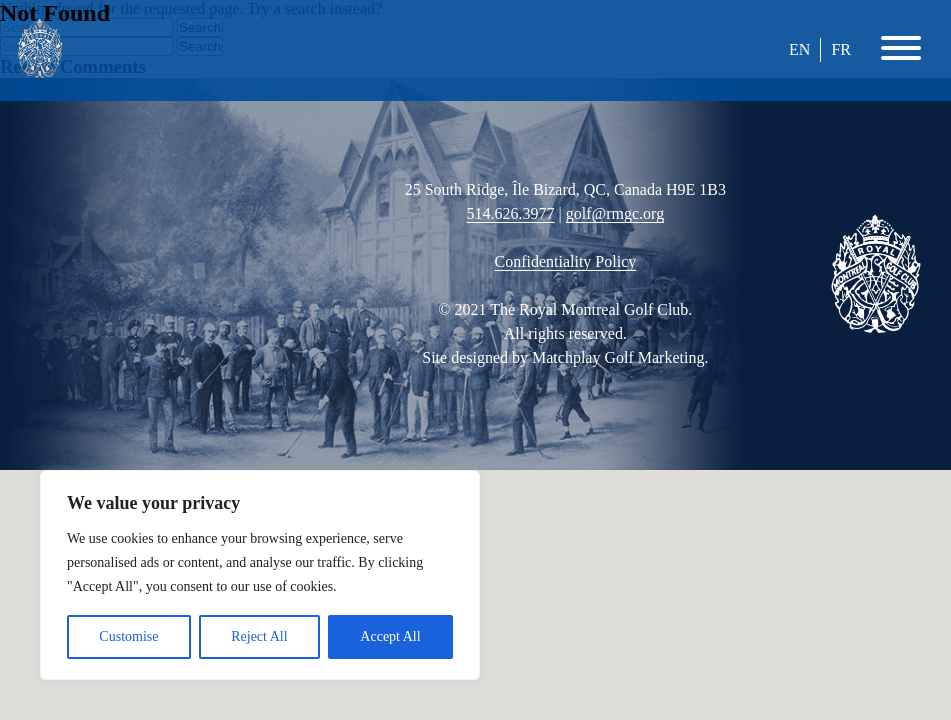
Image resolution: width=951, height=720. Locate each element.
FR (841, 49)
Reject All (259, 636)
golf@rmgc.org (615, 213)
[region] (260, 575)
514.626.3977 (511, 213)
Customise (128, 636)
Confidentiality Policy (565, 261)
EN (799, 49)
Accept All (390, 636)
